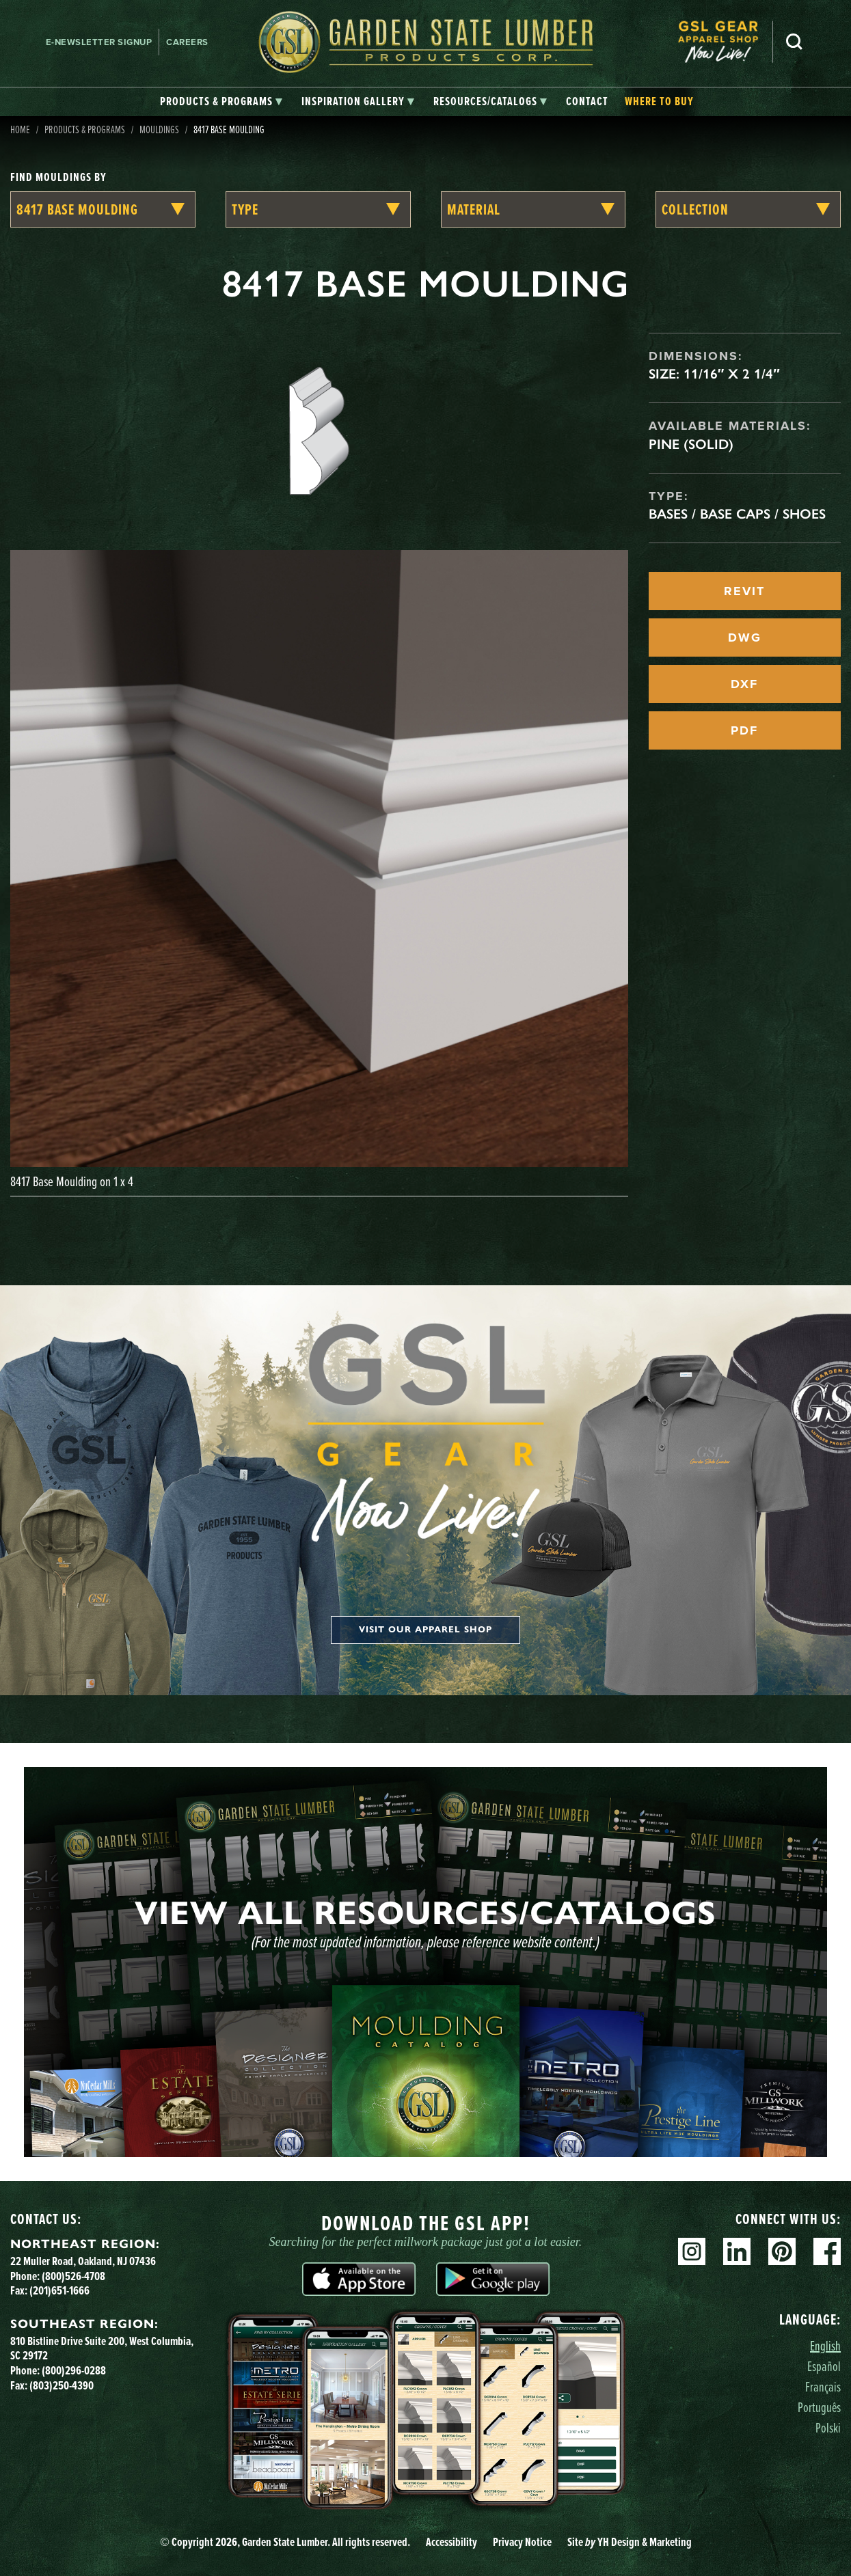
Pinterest (782, 2251)
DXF (744, 684)
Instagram (691, 2251)
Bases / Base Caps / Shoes (737, 514)
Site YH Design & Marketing (629, 2542)
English (825, 2345)
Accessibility (451, 2542)
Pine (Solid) (691, 444)
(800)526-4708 (73, 2276)
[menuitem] (725, 42)
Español (824, 2366)
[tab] (221, 101)
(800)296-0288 (74, 2370)
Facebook (827, 2251)
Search (794, 42)
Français (823, 2386)
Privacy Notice (522, 2542)
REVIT (744, 591)
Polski (828, 2427)
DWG (744, 637)
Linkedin (737, 2251)
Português (819, 2407)
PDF (744, 730)
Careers (187, 42)
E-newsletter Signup (99, 42)
